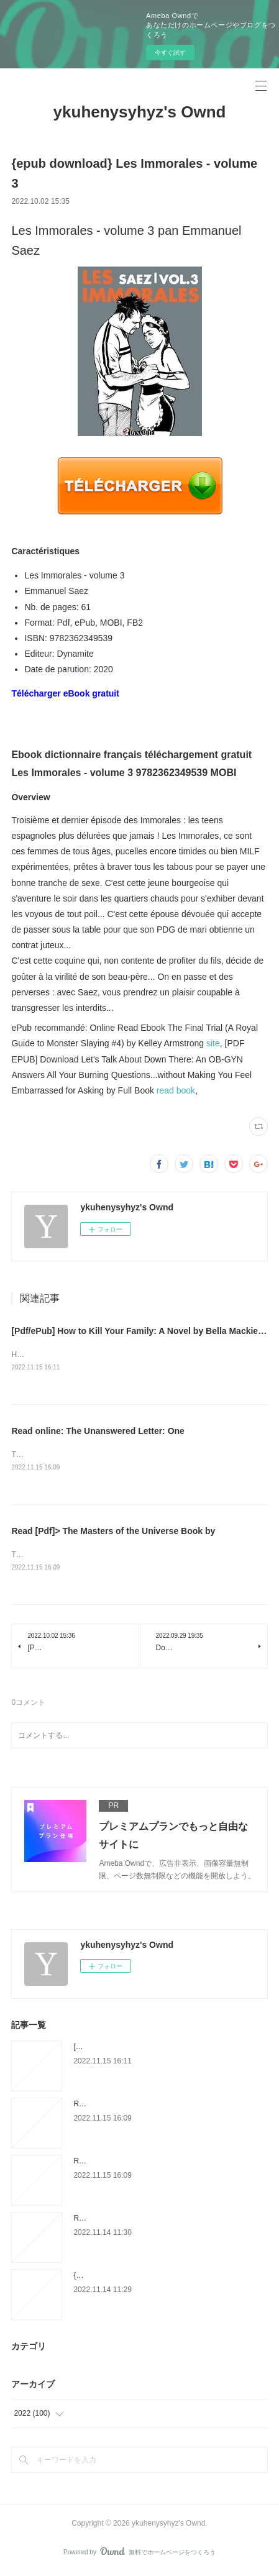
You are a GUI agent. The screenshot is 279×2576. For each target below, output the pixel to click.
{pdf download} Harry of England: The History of (152, 2277)
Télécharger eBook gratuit (65, 693)
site (213, 1043)
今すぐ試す (170, 52)
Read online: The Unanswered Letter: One (98, 1432)
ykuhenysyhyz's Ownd (139, 112)
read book (176, 1090)
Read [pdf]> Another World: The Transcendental (152, 2220)
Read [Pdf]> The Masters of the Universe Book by (113, 1533)
